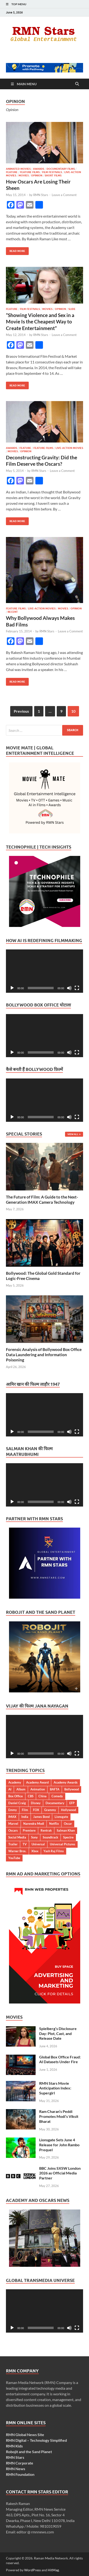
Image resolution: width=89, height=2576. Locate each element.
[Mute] (69, 988)
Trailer (13, 1844)
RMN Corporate (19, 2463)
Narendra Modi (33, 1823)
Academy (14, 1782)
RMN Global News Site (25, 2434)
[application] (44, 971)
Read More (15, 250)
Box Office (15, 1796)
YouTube (14, 1858)
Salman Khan (66, 1830)
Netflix (54, 1823)
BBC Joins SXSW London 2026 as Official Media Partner (60, 2173)
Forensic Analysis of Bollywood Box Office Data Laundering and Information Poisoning (44, 1354)
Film (25, 1810)
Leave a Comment (64, 195)
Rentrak (46, 1830)
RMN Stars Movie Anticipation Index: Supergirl (55, 2088)
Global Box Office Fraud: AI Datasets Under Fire (60, 2059)
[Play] (12, 988)
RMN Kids (14, 2446)
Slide (71, 309)
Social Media (17, 1837)
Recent (13, 611)
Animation (37, 1789)
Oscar (68, 1823)
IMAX (12, 1817)
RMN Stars (40, 195)
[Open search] (77, 84)
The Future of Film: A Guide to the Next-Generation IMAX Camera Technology (42, 1199)
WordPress (32, 2570)
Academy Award (37, 1782)
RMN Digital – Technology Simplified (36, 2440)
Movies (24, 175)
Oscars (13, 1830)
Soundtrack (50, 1837)
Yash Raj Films (53, 1851)
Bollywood (71, 1789)
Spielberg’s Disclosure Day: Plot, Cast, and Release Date (58, 2033)
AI (9, 1789)
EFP (72, 1803)
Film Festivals (52, 172)
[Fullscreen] (77, 988)
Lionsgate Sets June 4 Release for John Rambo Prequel (59, 2145)
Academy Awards (66, 1782)
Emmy (12, 1810)
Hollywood (68, 1810)
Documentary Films (61, 168)
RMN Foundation (20, 2474)
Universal (38, 1844)
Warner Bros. (17, 1851)
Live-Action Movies (69, 448)
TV (25, 1844)
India (24, 1817)
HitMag (53, 2570)
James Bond (41, 1817)
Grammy (50, 1810)
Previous (21, 711)
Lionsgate (61, 1817)
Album (20, 1789)
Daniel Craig (17, 1803)
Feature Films (30, 172)
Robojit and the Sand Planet (29, 2451)
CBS (30, 1796)
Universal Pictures (62, 1844)
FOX (36, 1810)
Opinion (36, 175)
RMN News (15, 2468)
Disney (36, 1803)
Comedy (57, 1796)
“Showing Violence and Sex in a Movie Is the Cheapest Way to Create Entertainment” (40, 321)
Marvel (13, 1823)
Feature (12, 172)
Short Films (53, 175)
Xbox (34, 1851)
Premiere (29, 1830)
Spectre (68, 1837)
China (42, 1796)
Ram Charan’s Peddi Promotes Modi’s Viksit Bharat (58, 2116)
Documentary (55, 1803)
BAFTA (54, 1789)
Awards (38, 168)
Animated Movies (18, 168)
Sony (34, 1837)
